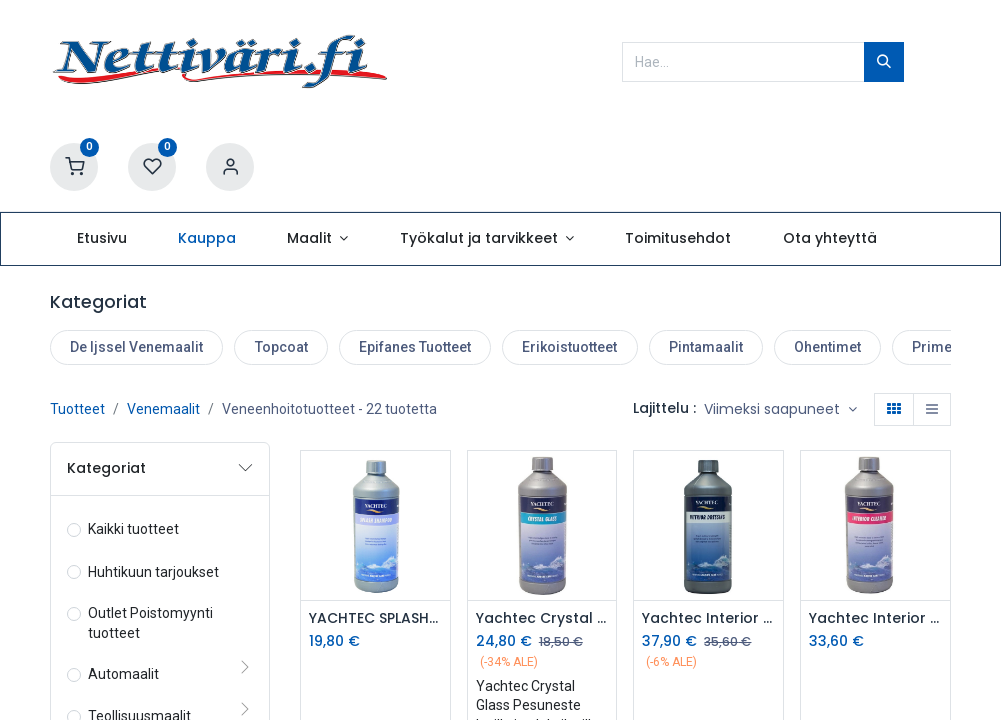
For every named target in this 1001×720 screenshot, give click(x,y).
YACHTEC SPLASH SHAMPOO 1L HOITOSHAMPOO (375, 618)
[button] (780, 410)
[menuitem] (101, 239)
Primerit (939, 347)
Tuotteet (77, 409)
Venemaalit (163, 409)
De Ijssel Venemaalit (136, 347)
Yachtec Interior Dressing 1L (708, 618)
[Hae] (884, 62)
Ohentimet (827, 347)
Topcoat (281, 347)
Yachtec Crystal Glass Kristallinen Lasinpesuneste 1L (542, 618)
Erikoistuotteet (569, 347)
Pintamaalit (706, 347)
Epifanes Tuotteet (415, 347)
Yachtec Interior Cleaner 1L (875, 618)
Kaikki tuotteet (133, 529)
